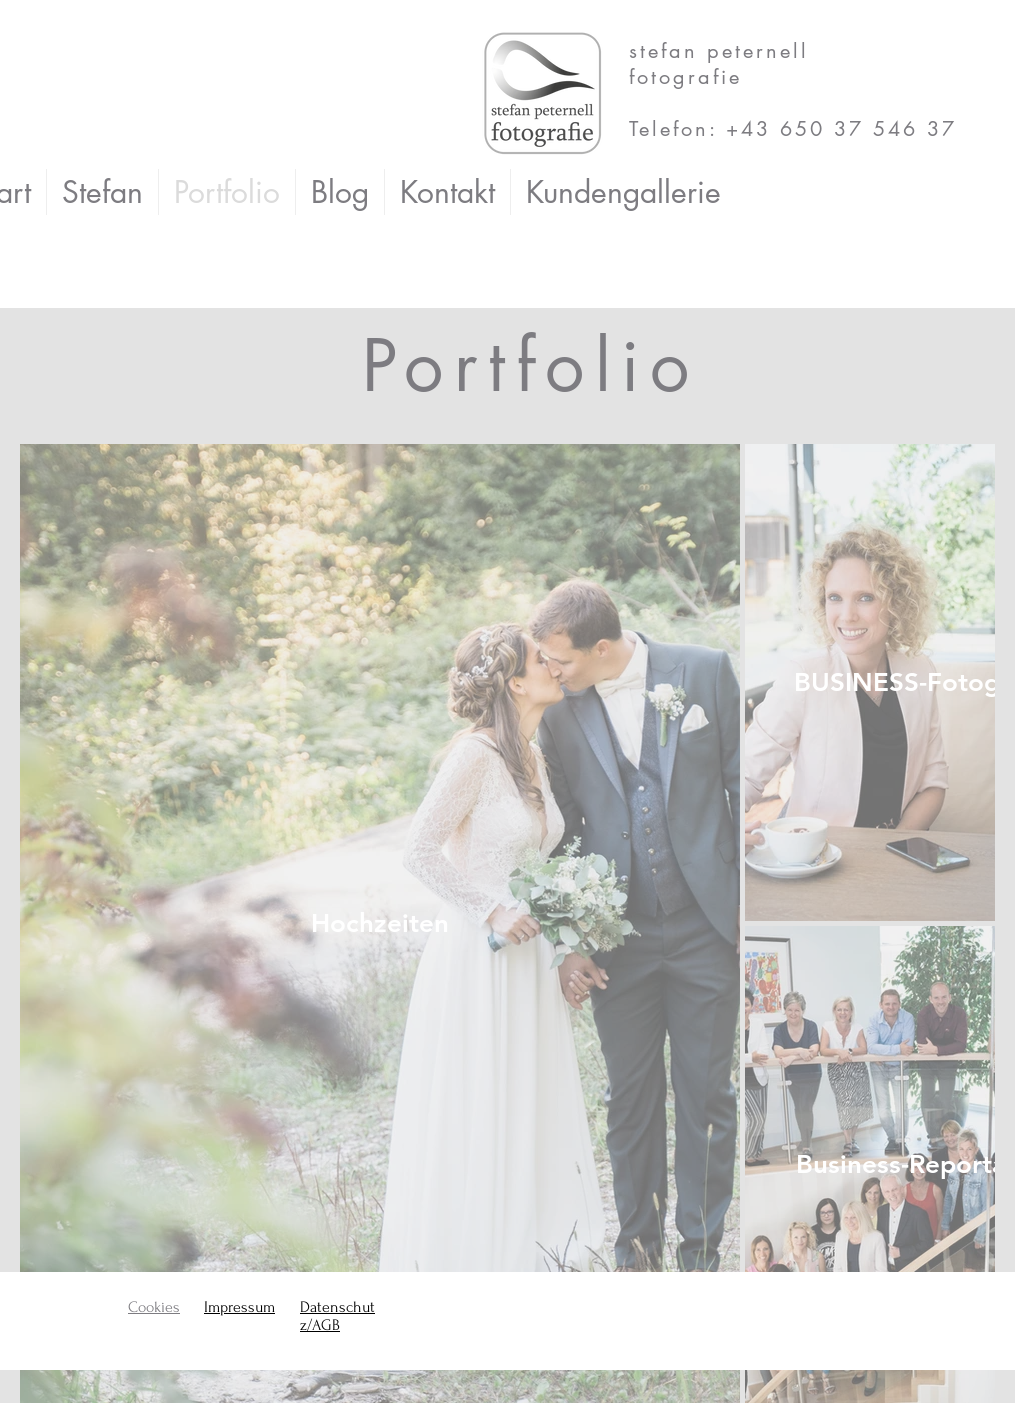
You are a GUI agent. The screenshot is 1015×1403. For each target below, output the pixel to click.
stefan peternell (723, 51)
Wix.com (331, 1361)
